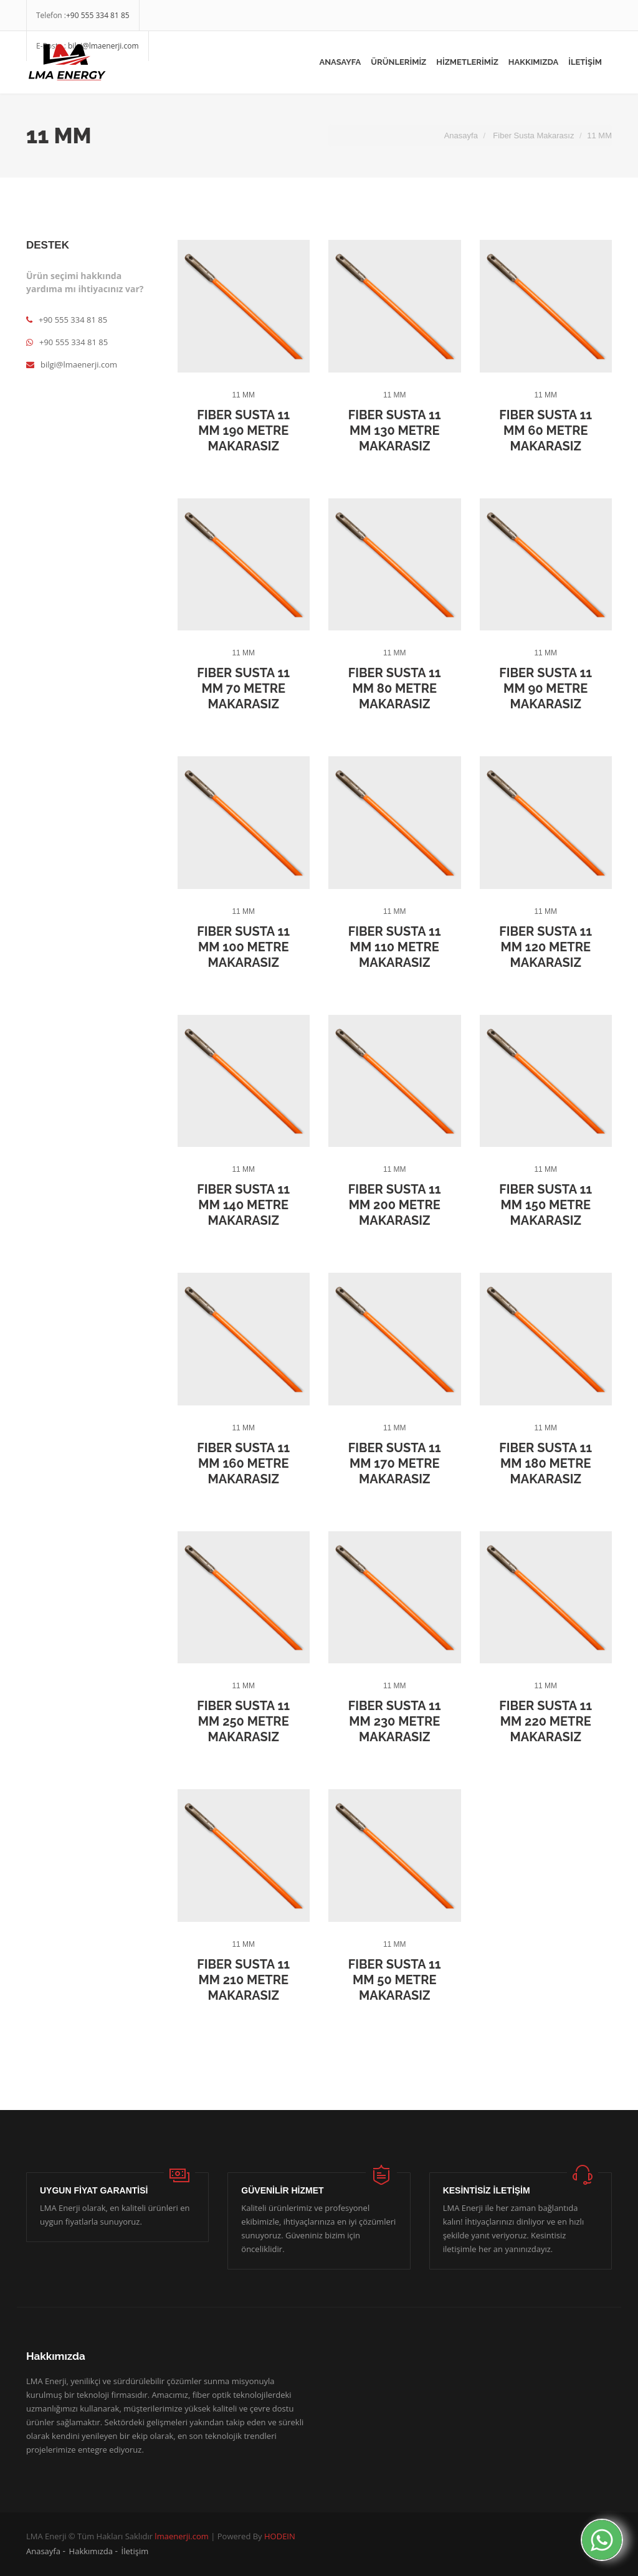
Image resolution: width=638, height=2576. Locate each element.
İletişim (135, 2551)
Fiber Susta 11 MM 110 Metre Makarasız (394, 947)
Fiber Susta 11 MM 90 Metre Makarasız (545, 688)
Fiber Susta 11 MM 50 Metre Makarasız (394, 1980)
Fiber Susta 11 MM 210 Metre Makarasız (243, 1980)
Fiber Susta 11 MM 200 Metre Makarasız (394, 1205)
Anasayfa (340, 62)
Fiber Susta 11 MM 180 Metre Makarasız (545, 1463)
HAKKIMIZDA (533, 62)
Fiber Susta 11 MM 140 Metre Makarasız (243, 1205)
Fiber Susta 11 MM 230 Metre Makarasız (394, 1721)
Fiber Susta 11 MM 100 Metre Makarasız (243, 947)
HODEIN (279, 2536)
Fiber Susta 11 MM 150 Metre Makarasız (545, 1205)
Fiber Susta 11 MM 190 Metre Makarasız (243, 430)
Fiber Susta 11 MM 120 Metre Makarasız (545, 947)
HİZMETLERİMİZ (467, 62)
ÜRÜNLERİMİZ (398, 62)
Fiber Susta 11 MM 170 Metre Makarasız (394, 1463)
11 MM (243, 395)
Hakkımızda (91, 2551)
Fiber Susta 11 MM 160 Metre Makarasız (243, 1463)
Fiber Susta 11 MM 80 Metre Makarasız (394, 688)
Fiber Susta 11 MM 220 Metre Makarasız (545, 1721)
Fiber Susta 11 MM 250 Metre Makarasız (243, 1721)
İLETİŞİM (585, 62)
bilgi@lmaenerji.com (71, 364)
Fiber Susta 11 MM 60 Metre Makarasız (545, 430)
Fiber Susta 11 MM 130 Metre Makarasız (394, 430)
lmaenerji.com (182, 2536)
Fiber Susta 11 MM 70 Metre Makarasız (243, 688)
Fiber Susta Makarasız (533, 135)
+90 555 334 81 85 (98, 15)
